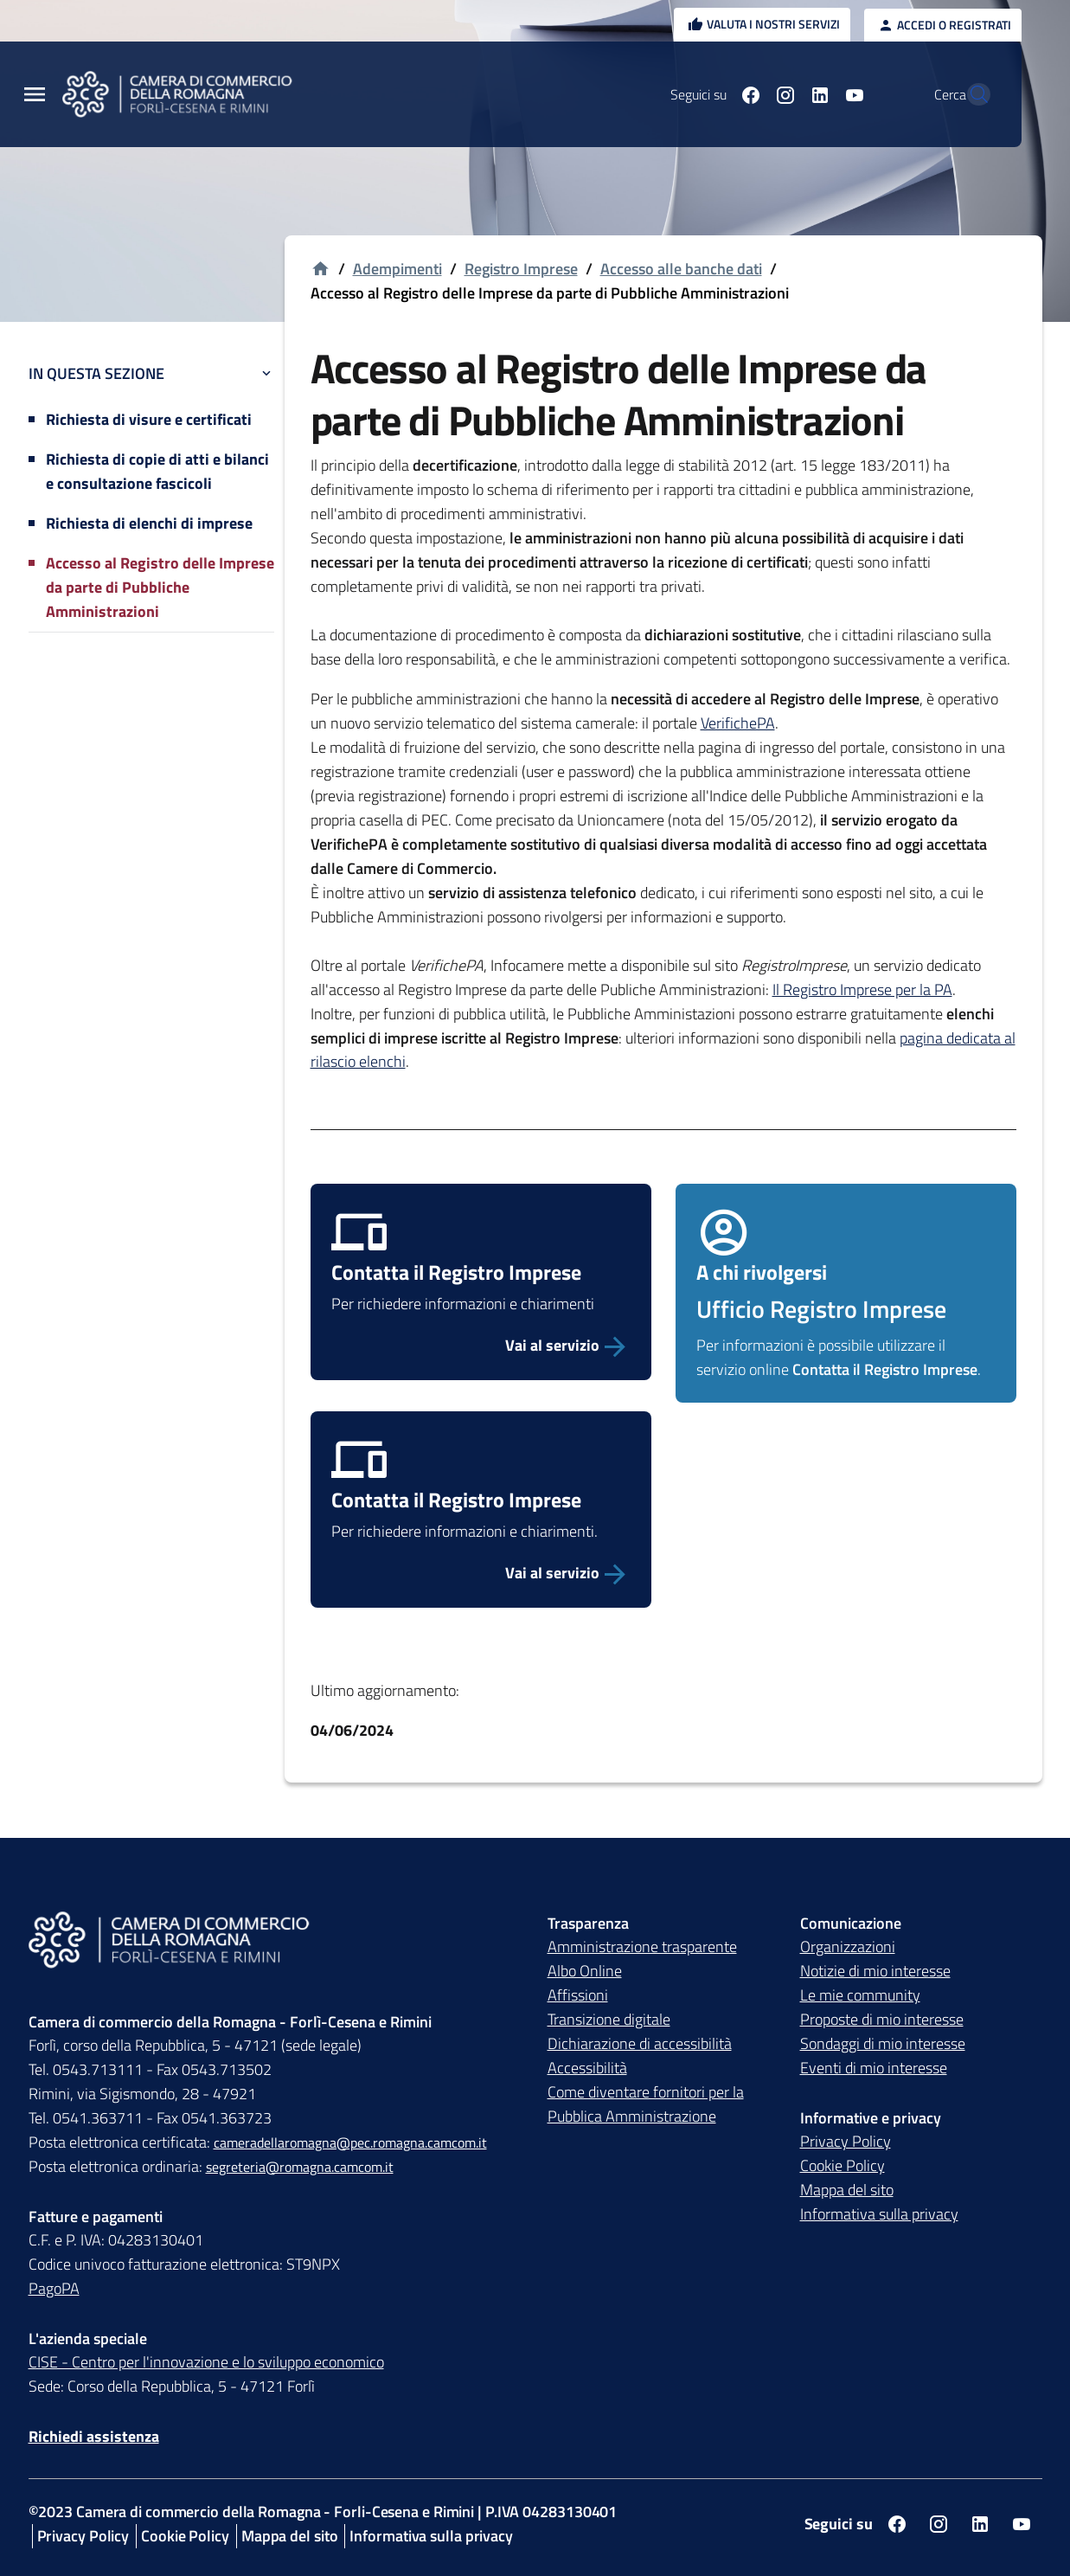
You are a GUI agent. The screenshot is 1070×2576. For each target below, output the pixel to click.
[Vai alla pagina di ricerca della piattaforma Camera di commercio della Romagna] (969, 94)
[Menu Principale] (34, 94)
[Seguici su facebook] (712, 94)
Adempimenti (397, 268)
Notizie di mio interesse (875, 1970)
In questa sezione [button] (151, 373)
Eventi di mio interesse (873, 2067)
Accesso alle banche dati (681, 268)
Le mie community (860, 1995)
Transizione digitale (609, 2019)
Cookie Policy (842, 2165)
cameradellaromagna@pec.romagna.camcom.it (350, 2142)
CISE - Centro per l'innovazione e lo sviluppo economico (206, 2362)
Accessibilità (587, 2067)
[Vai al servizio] (481, 1345)
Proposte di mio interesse (882, 2019)
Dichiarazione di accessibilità (640, 2043)
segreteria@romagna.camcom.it (300, 2166)
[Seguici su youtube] (816, 94)
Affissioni (578, 1995)
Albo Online (585, 1970)
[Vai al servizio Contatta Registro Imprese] (481, 1573)
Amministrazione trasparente (642, 1946)
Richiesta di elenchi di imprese (149, 523)
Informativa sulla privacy (879, 2214)
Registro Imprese (521, 268)
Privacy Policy (845, 2141)
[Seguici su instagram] (747, 94)
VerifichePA (738, 723)
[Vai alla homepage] (320, 269)
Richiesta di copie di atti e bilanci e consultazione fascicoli (157, 471)
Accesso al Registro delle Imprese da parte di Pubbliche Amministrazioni (160, 587)
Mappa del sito (847, 2189)
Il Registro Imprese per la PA (862, 989)
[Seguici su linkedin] (782, 94)
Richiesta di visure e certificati (149, 419)
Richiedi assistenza (94, 2436)
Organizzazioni (847, 1946)
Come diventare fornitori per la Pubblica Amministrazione (646, 2104)
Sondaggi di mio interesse (882, 2043)
